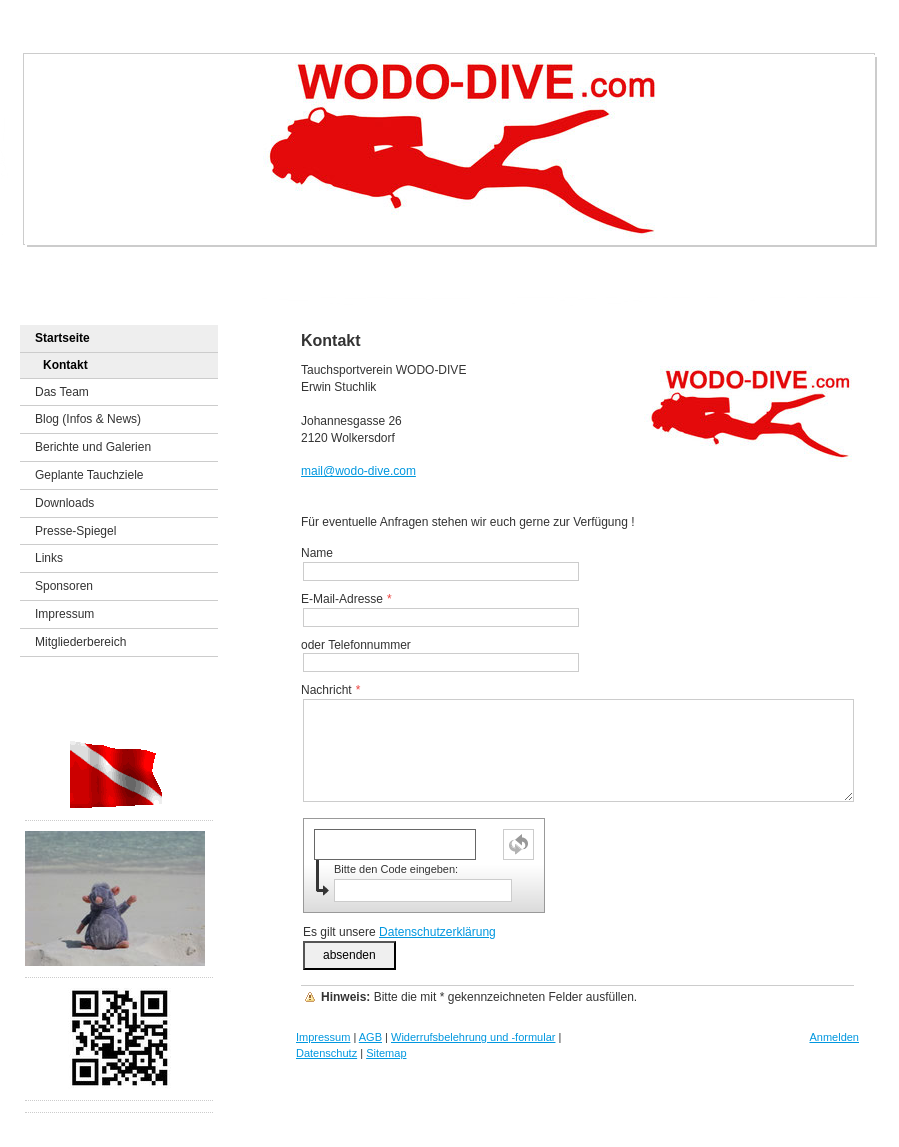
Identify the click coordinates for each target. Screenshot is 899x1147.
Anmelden (834, 1037)
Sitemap (386, 1053)
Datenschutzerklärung (437, 932)
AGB (370, 1037)
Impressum (323, 1037)
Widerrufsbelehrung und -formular (473, 1037)
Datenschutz (326, 1053)
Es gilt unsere (399, 932)
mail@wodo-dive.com (358, 471)
